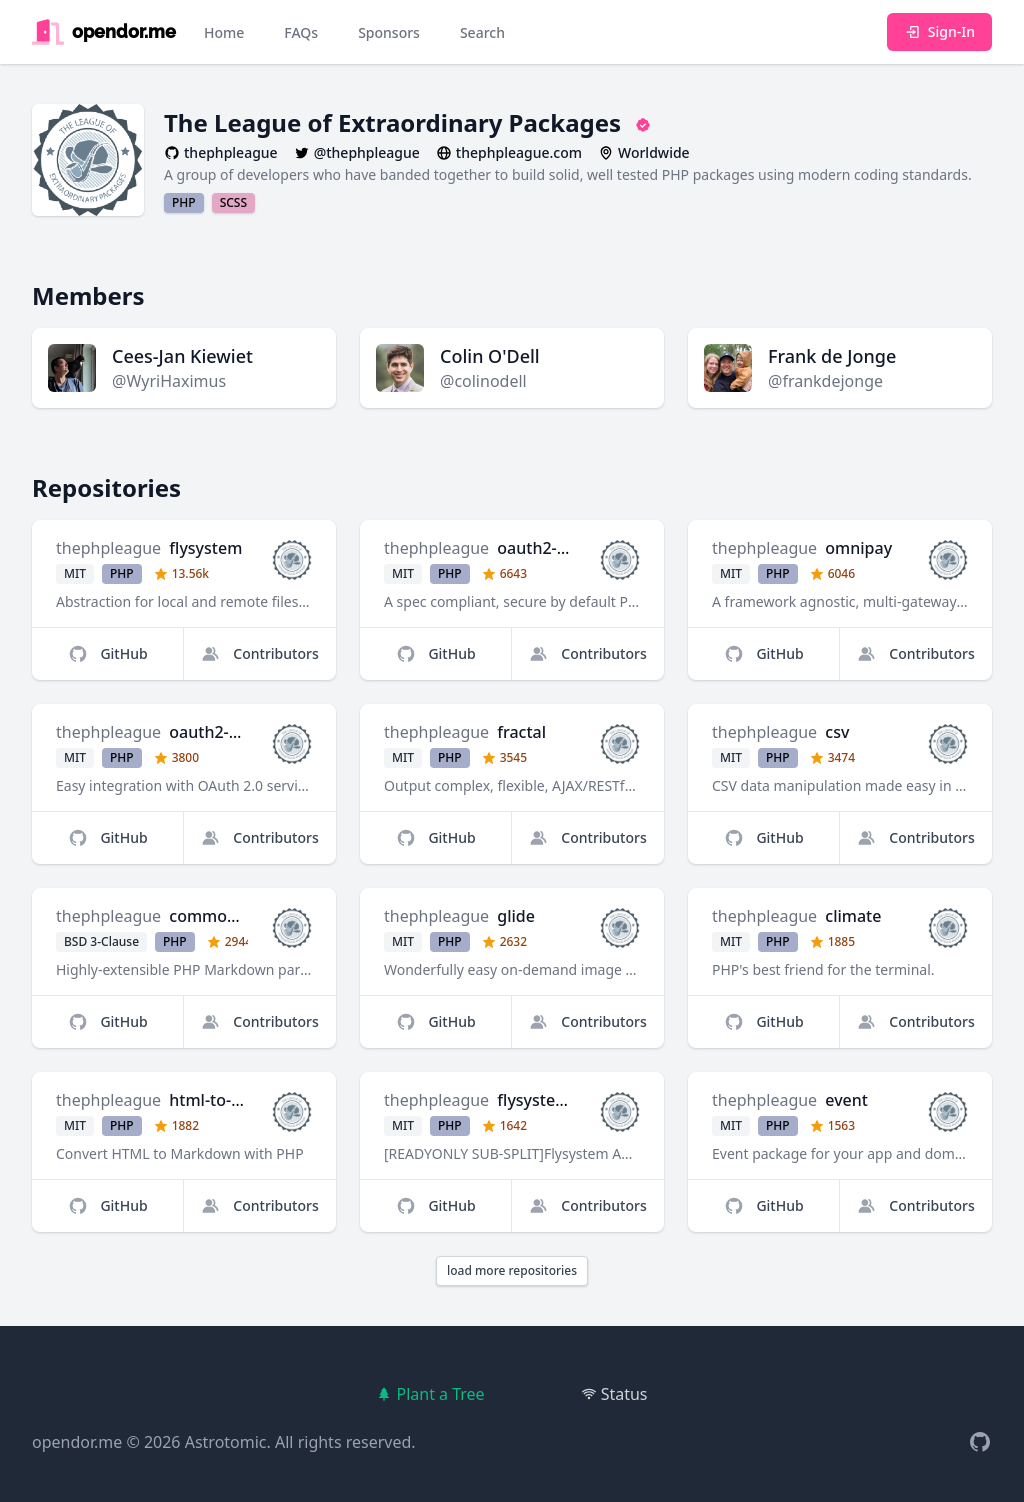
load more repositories (512, 1270)
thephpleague (108, 548)
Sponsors (389, 32)
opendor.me (77, 1442)
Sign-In (939, 31)
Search (482, 32)
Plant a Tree (430, 1394)
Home (224, 32)
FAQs (301, 32)
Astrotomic (226, 1442)
